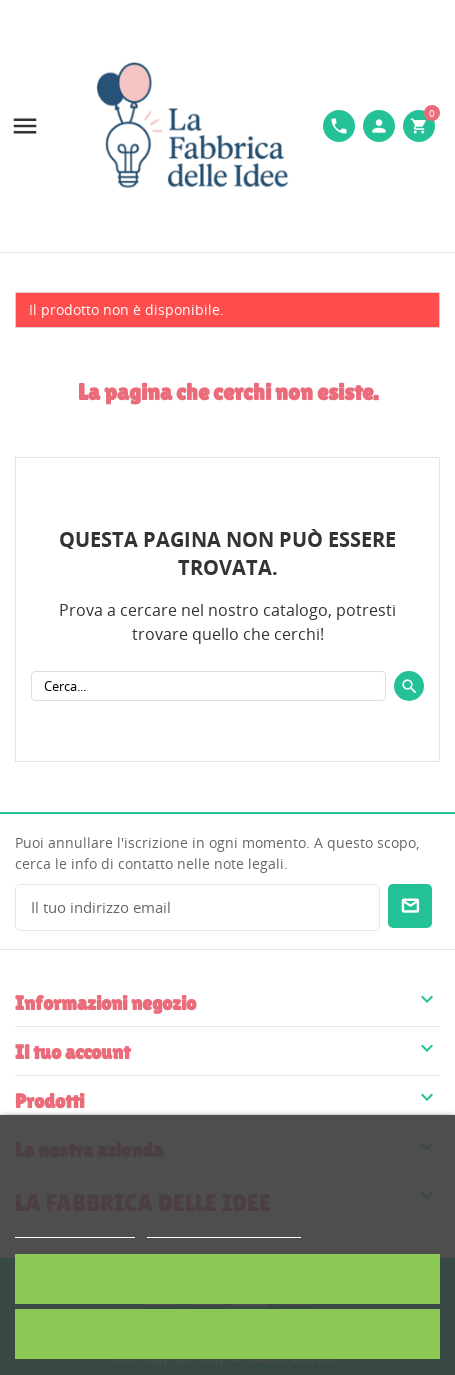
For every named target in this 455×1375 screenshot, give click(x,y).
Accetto (227, 1278)
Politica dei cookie (75, 1228)
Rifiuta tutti (228, 1333)
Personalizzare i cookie (224, 1228)
